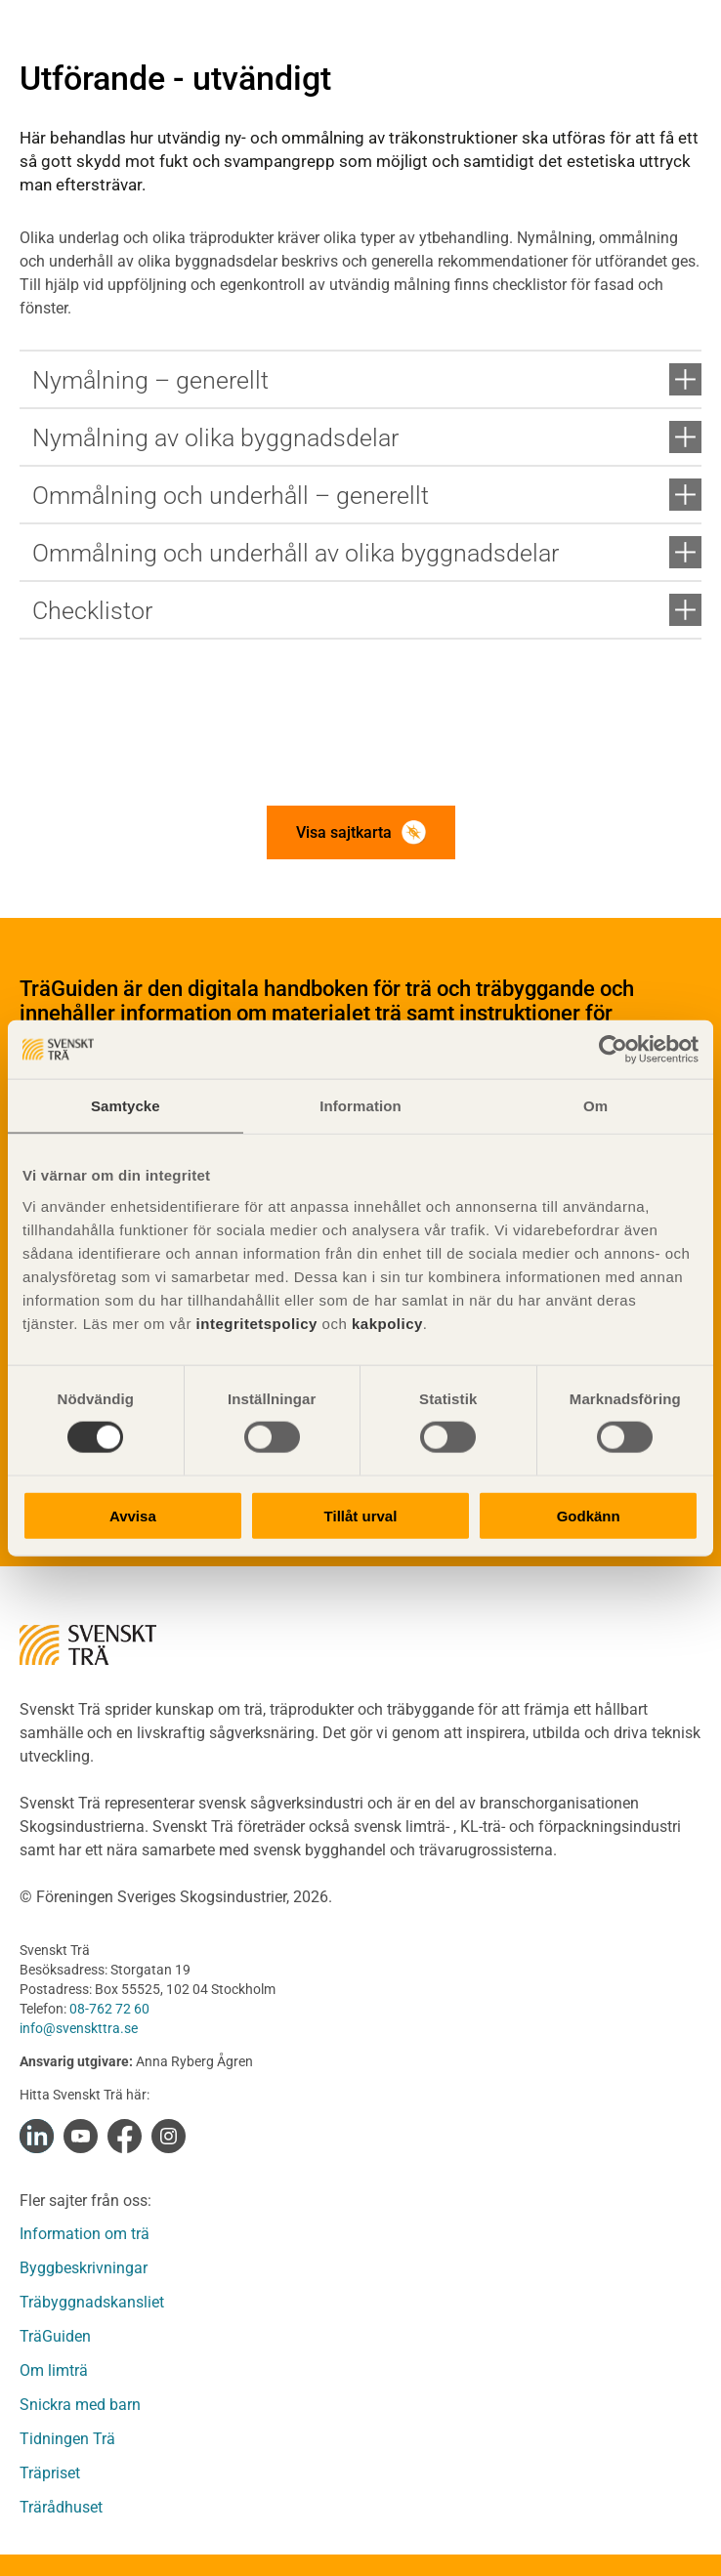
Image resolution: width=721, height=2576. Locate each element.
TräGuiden (55, 2336)
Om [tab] (595, 1106)
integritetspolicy (254, 1322)
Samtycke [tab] (125, 1106)
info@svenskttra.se (79, 2028)
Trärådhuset (61, 2507)
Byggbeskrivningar (84, 2268)
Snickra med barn (80, 2404)
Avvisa (132, 1515)
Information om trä (84, 2233)
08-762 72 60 (109, 2008)
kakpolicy (387, 1322)
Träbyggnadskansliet (92, 2302)
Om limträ (54, 2370)
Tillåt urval (361, 1515)
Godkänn (588, 1515)
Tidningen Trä (67, 2439)
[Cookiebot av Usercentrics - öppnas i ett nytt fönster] (613, 1049)
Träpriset (50, 2473)
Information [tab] (360, 1106)
